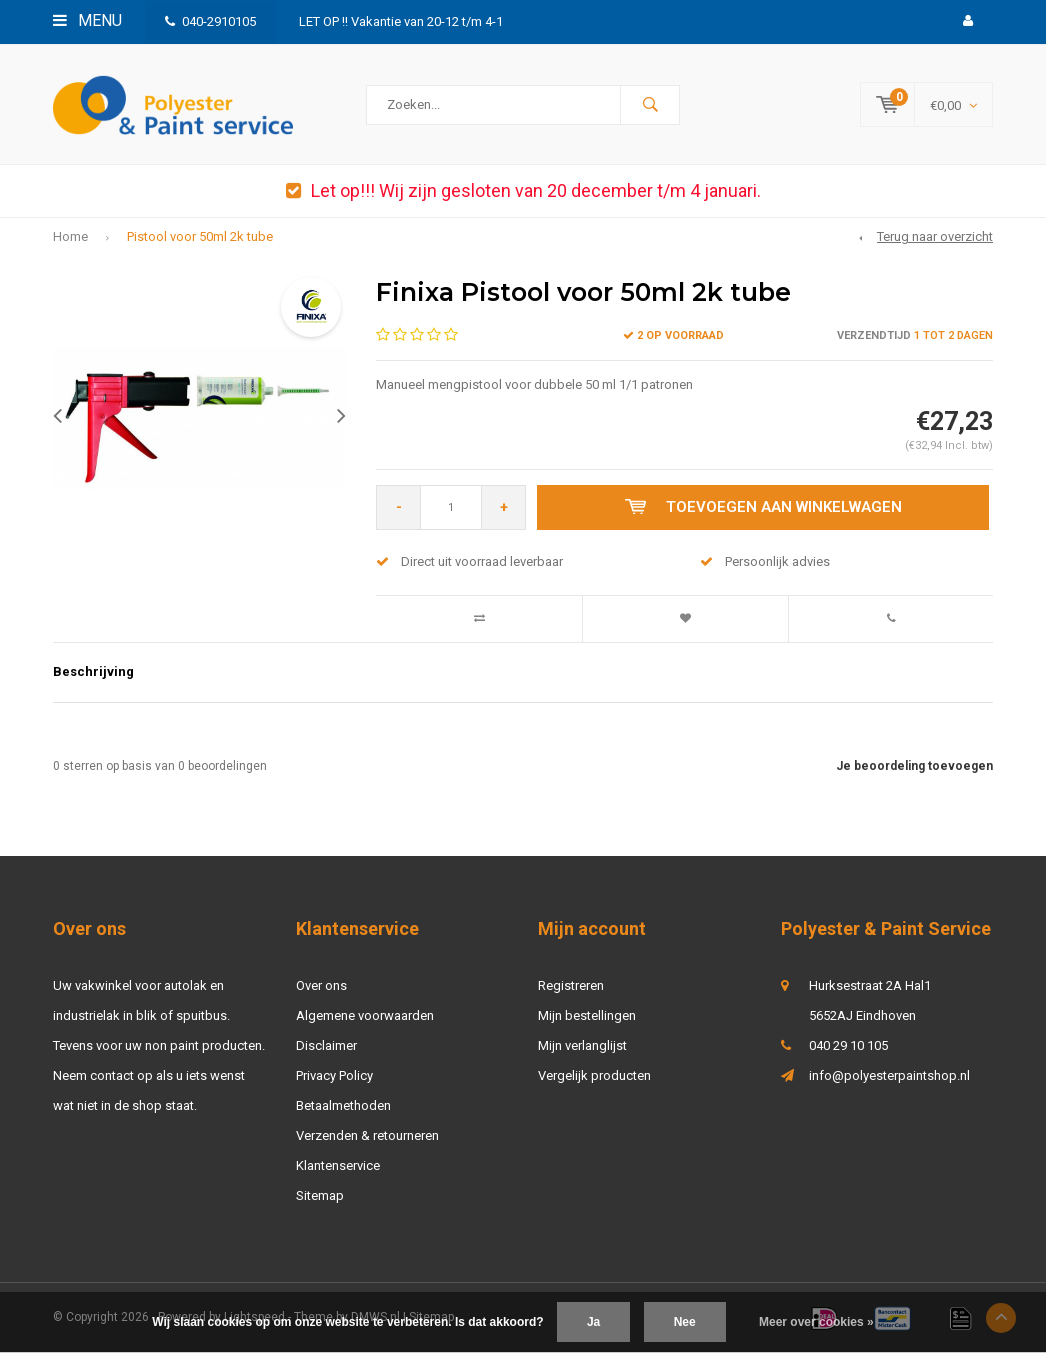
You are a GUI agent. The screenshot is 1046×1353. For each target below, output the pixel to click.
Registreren (571, 985)
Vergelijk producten (594, 1075)
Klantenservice (338, 1165)
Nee (685, 1322)
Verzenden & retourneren (367, 1135)
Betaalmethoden (343, 1105)
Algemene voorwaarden (365, 1015)
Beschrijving (93, 671)
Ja (593, 1322)
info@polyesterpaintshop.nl (889, 1075)
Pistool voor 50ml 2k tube (200, 237)
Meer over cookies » (816, 1322)
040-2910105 (210, 21)
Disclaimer (326, 1045)
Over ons (321, 985)
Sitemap (320, 1195)
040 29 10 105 (848, 1045)
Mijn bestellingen (587, 1015)
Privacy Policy (334, 1075)
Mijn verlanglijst (582, 1045)
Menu (87, 20)
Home (70, 237)
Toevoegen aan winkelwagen (763, 508)
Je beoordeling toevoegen (914, 766)
